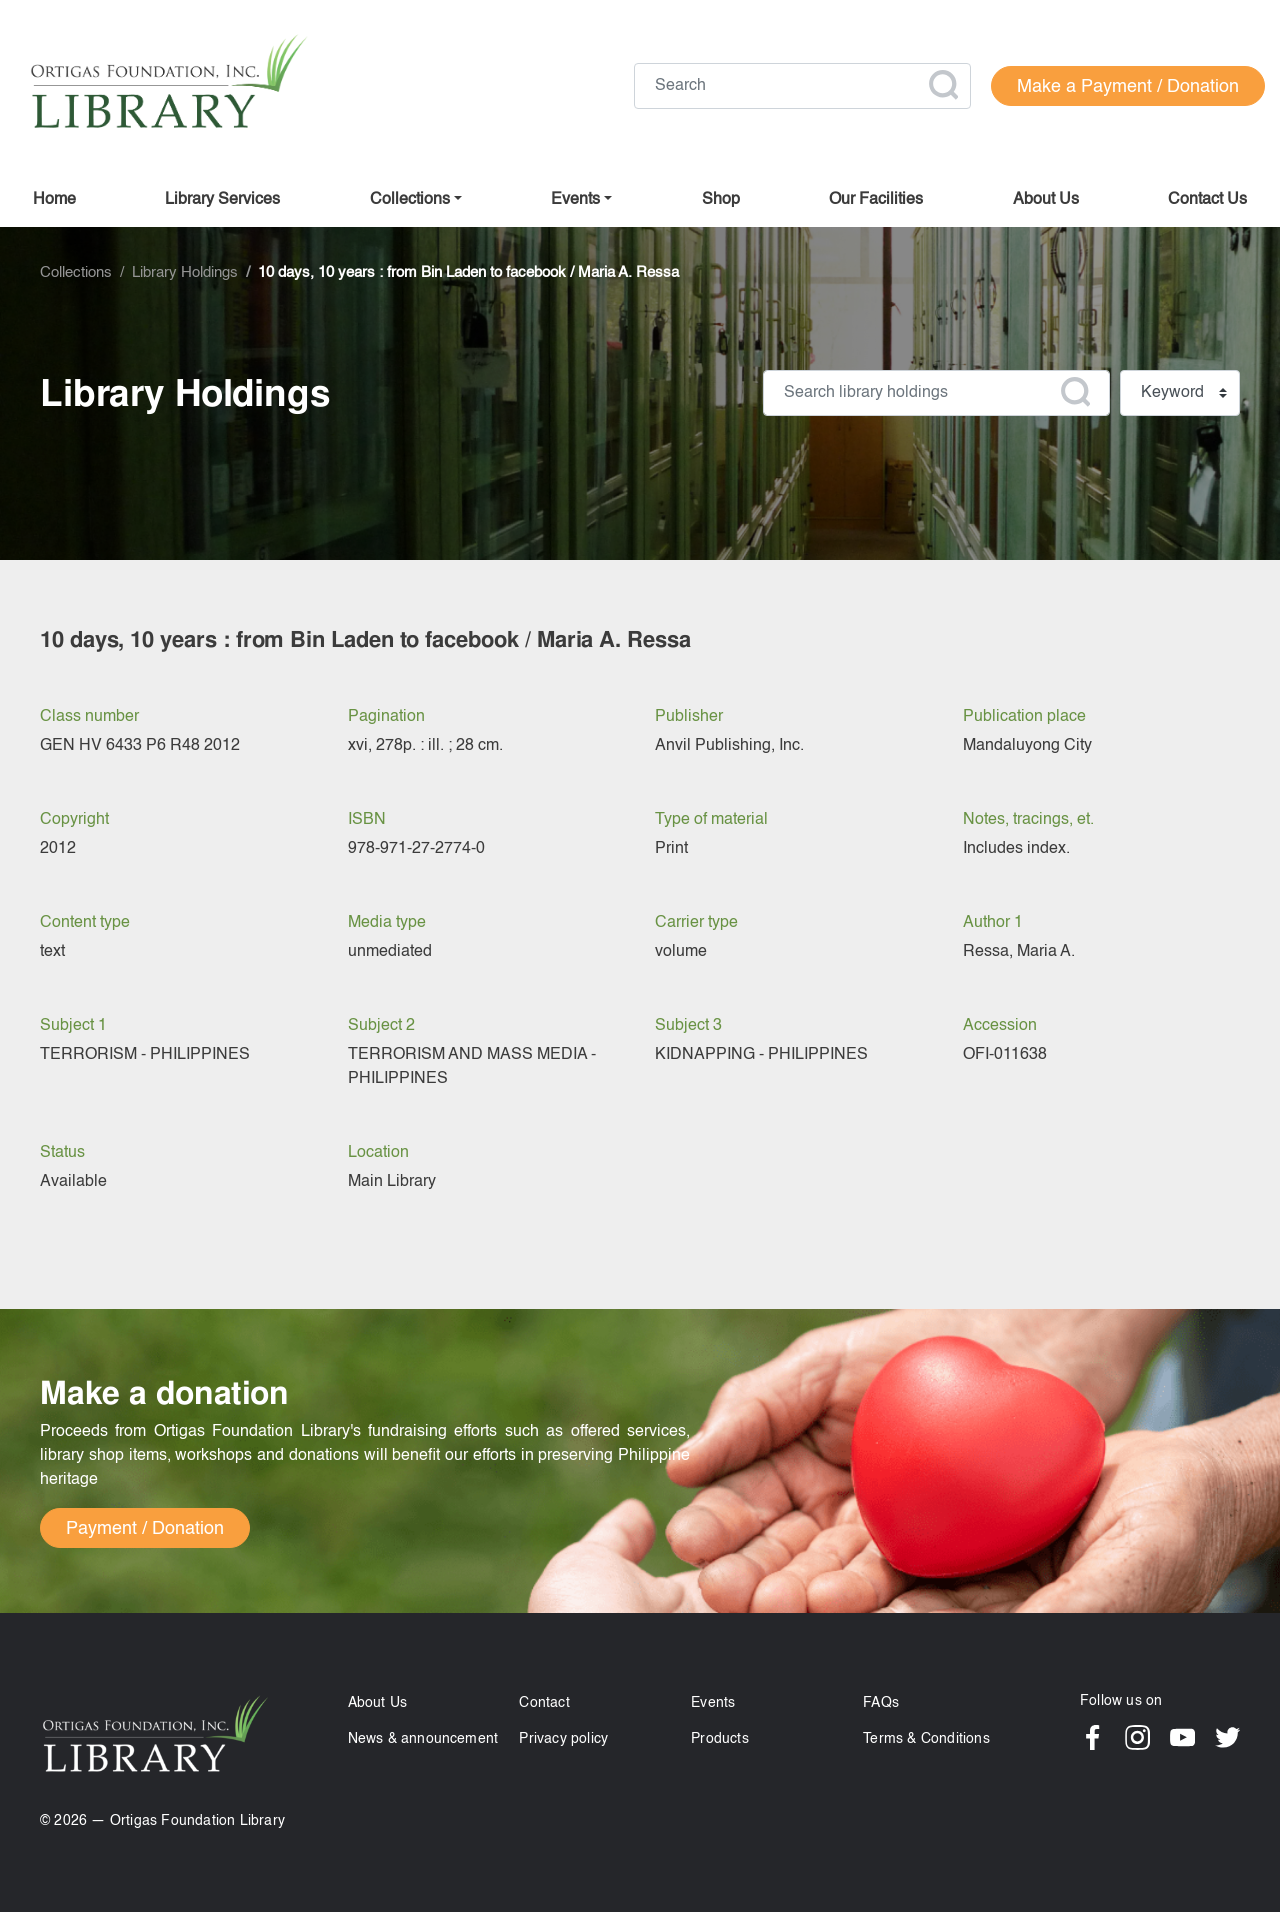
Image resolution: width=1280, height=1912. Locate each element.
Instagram (1137, 1737)
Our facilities (876, 200)
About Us (378, 1703)
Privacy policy (563, 1739)
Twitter (1227, 1737)
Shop (721, 200)
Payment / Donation (145, 1529)
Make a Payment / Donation (1128, 87)
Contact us (1207, 200)
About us (1046, 200)
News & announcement (423, 1739)
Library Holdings (185, 273)
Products (720, 1739)
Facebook (1092, 1737)
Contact (544, 1703)
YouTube (1182, 1737)
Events (713, 1703)
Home (54, 200)
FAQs (881, 1703)
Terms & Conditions (926, 1739)
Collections (410, 200)
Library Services (222, 200)
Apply (943, 85)
